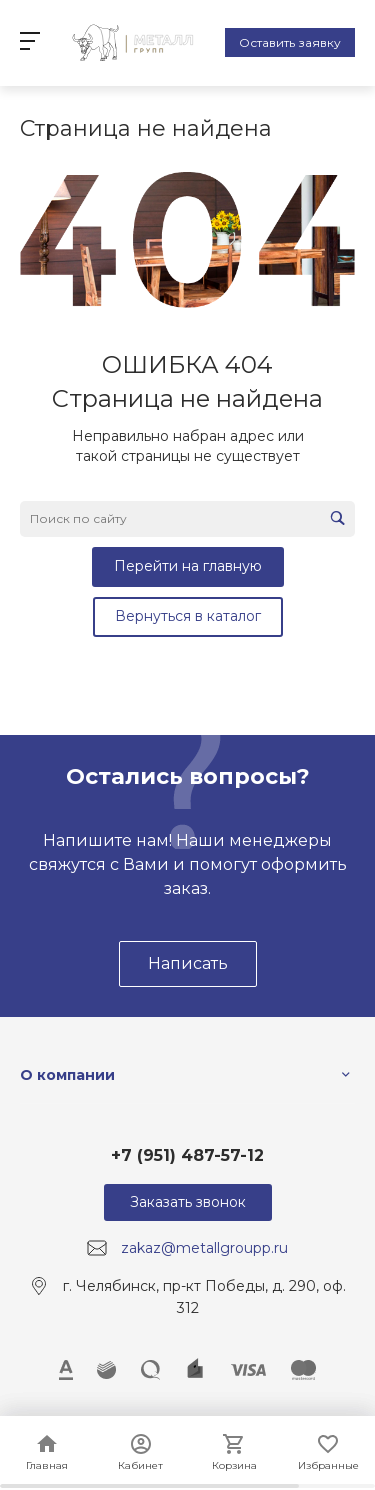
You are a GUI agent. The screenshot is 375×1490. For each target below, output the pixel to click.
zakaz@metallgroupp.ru (204, 1248)
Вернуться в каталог (188, 616)
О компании (67, 1075)
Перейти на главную (188, 566)
